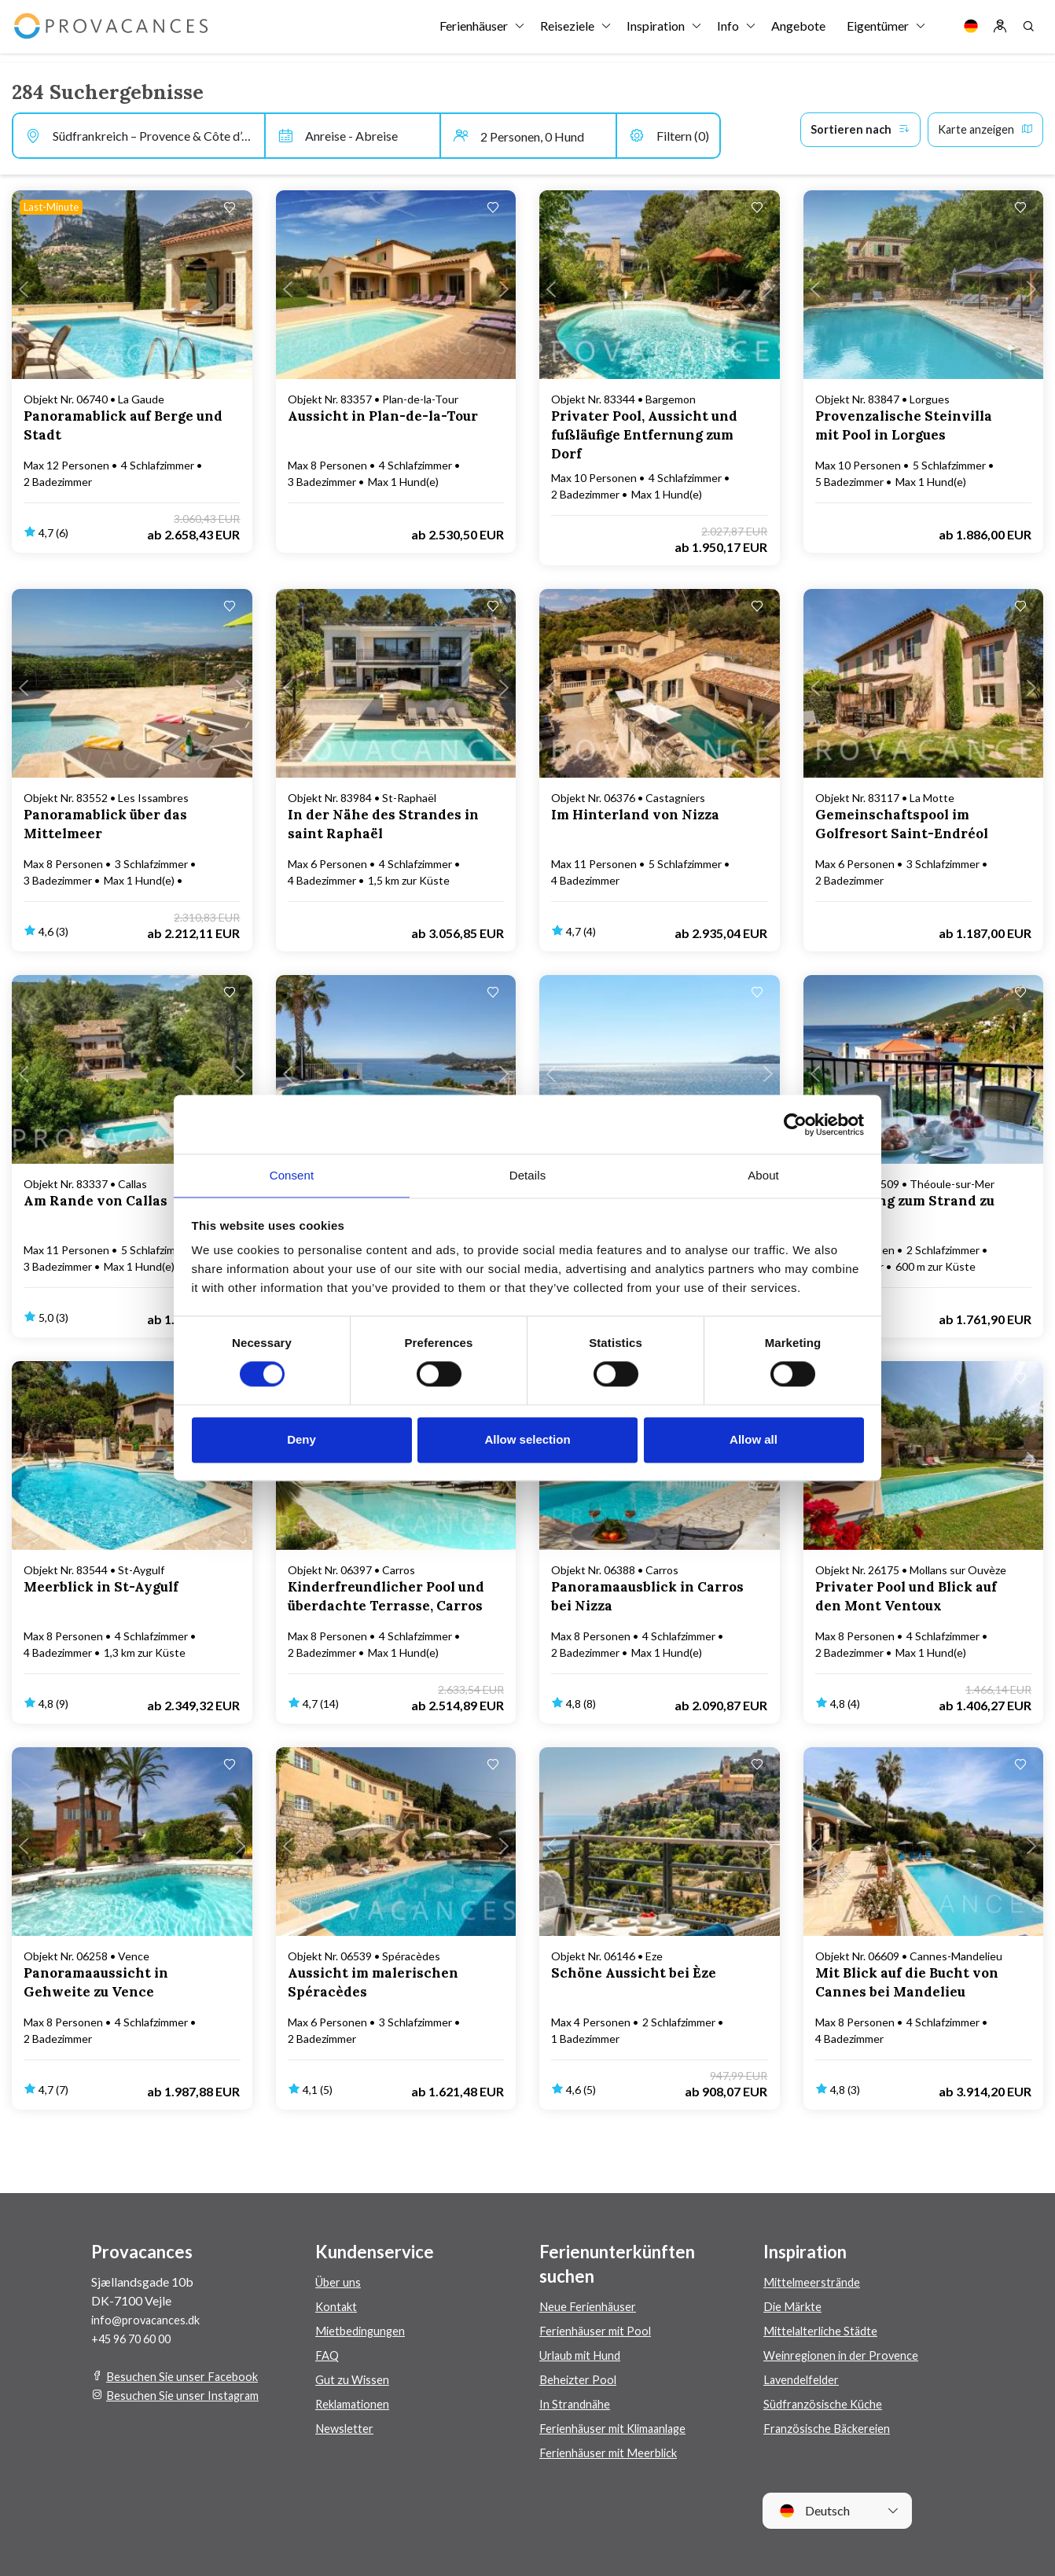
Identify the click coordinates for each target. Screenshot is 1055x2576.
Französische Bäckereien (830, 2427)
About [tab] (763, 1174)
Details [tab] (527, 1174)
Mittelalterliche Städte (824, 2330)
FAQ (327, 2354)
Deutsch (814, 2511)
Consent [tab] (292, 1174)
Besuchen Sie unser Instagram (185, 2394)
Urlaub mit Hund (584, 2354)
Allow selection (527, 1440)
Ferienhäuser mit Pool (597, 2330)
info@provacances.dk (149, 2319)
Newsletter (346, 2427)
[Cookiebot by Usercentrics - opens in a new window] (795, 1123)
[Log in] (1000, 31)
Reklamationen (355, 2403)
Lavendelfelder (803, 2379)
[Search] (1028, 31)
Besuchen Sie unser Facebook (185, 2375)
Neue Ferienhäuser (589, 2305)
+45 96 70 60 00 (135, 2338)
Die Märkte (794, 2305)
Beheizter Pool (579, 2379)
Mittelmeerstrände (814, 2281)
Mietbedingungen (363, 2330)
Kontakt (337, 2305)
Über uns (339, 2281)
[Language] (971, 31)
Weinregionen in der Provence (844, 2354)
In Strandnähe (575, 2403)
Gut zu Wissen (353, 2379)
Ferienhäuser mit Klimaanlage (618, 2427)
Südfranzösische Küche (825, 2403)
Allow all (753, 1440)
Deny (301, 1440)
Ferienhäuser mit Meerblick (613, 2452)
